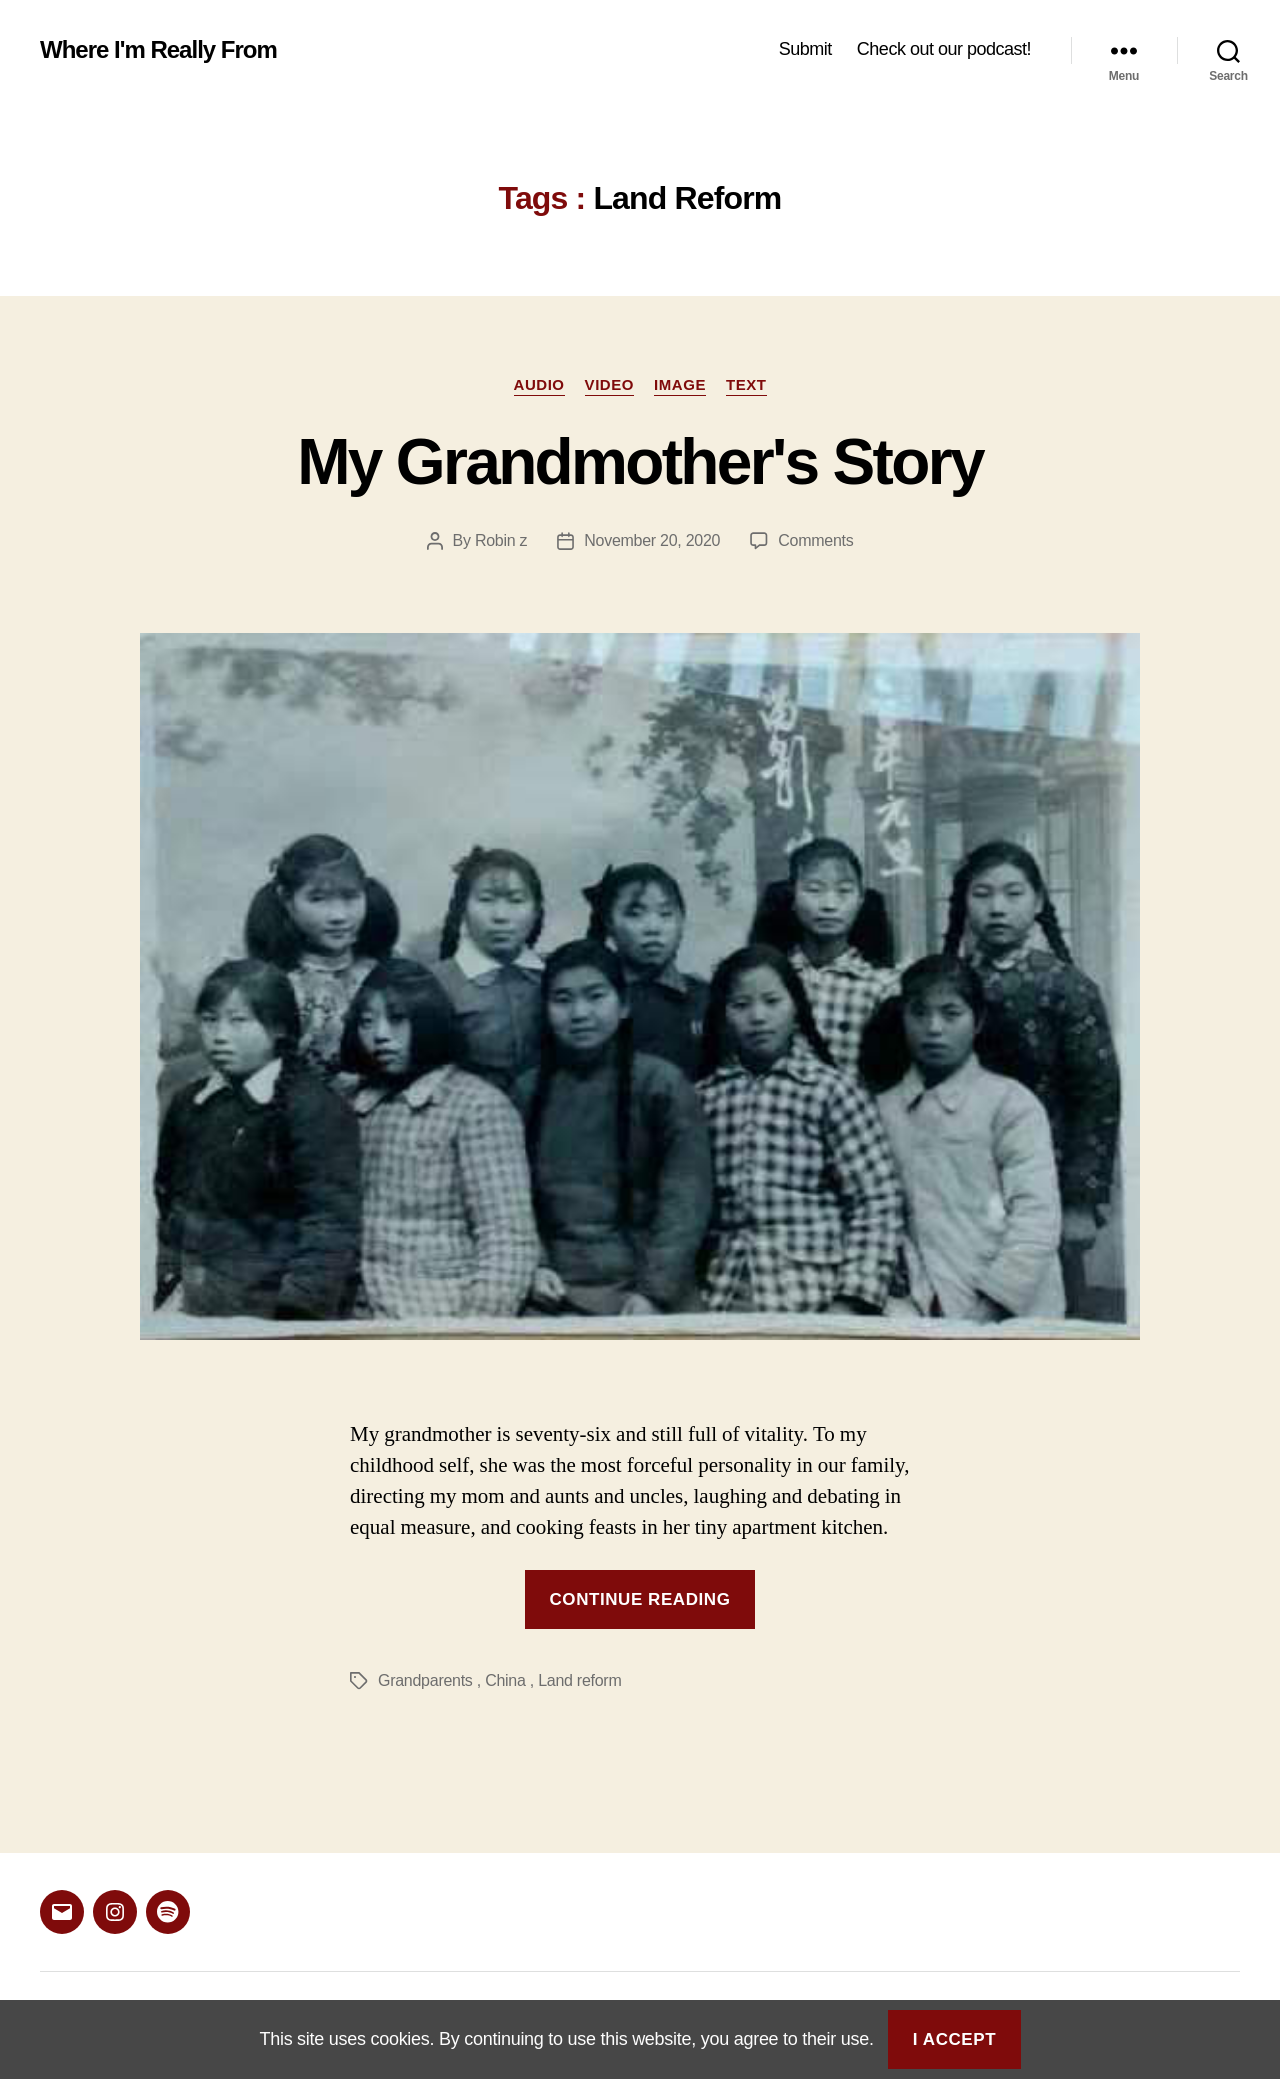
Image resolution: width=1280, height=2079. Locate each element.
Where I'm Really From (158, 50)
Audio (539, 384)
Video (609, 384)
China (505, 1680)
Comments (815, 540)
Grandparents (425, 1680)
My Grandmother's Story (640, 462)
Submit (805, 49)
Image (680, 384)
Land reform (579, 1680)
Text (746, 384)
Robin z (501, 540)
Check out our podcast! (944, 49)
